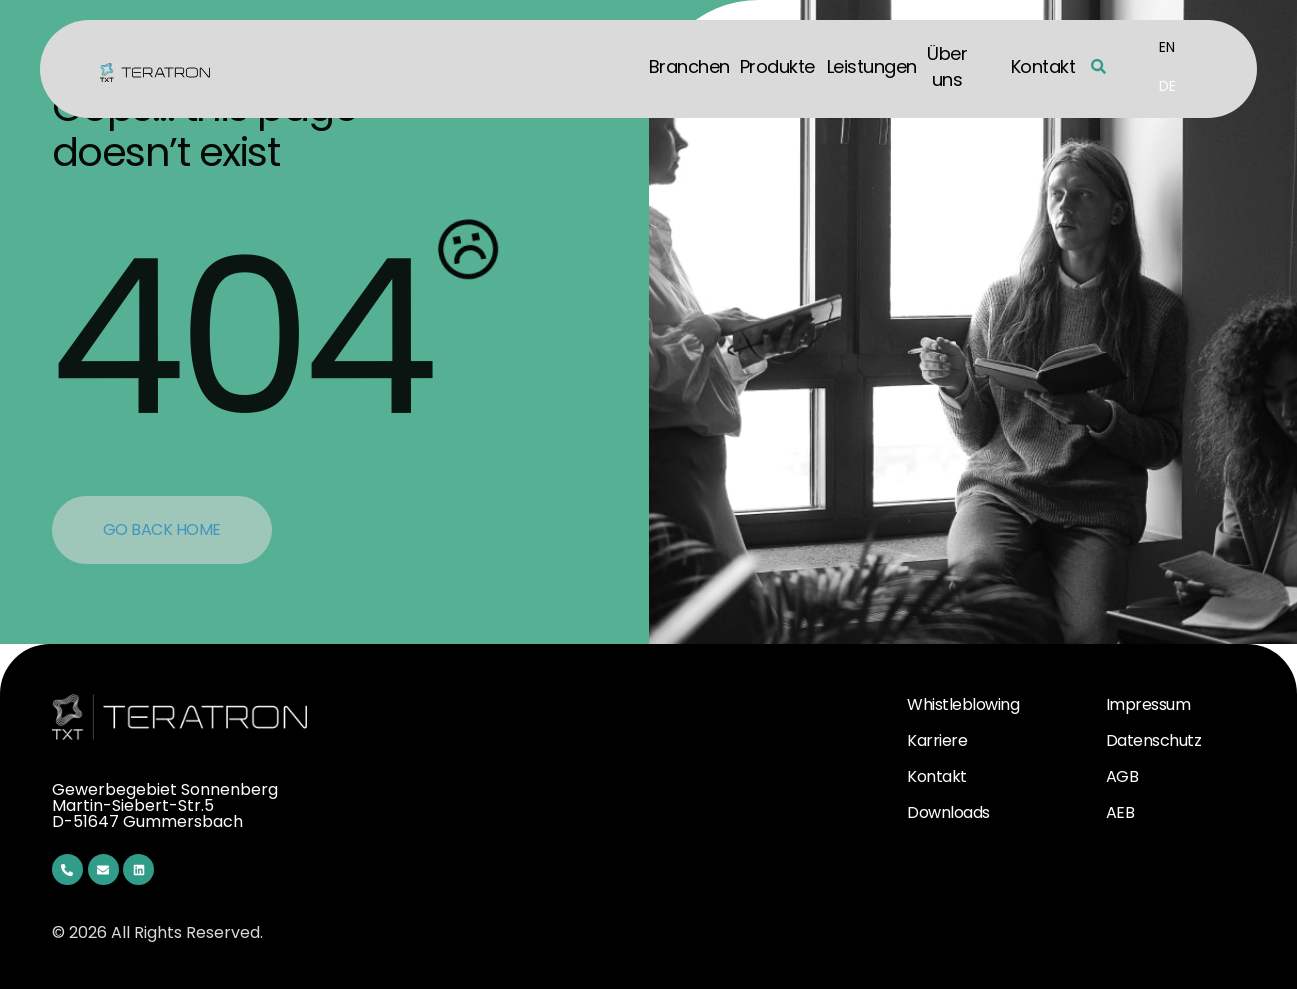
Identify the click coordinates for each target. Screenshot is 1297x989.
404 (240, 337)
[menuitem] (1167, 47)
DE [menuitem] (1167, 85)
